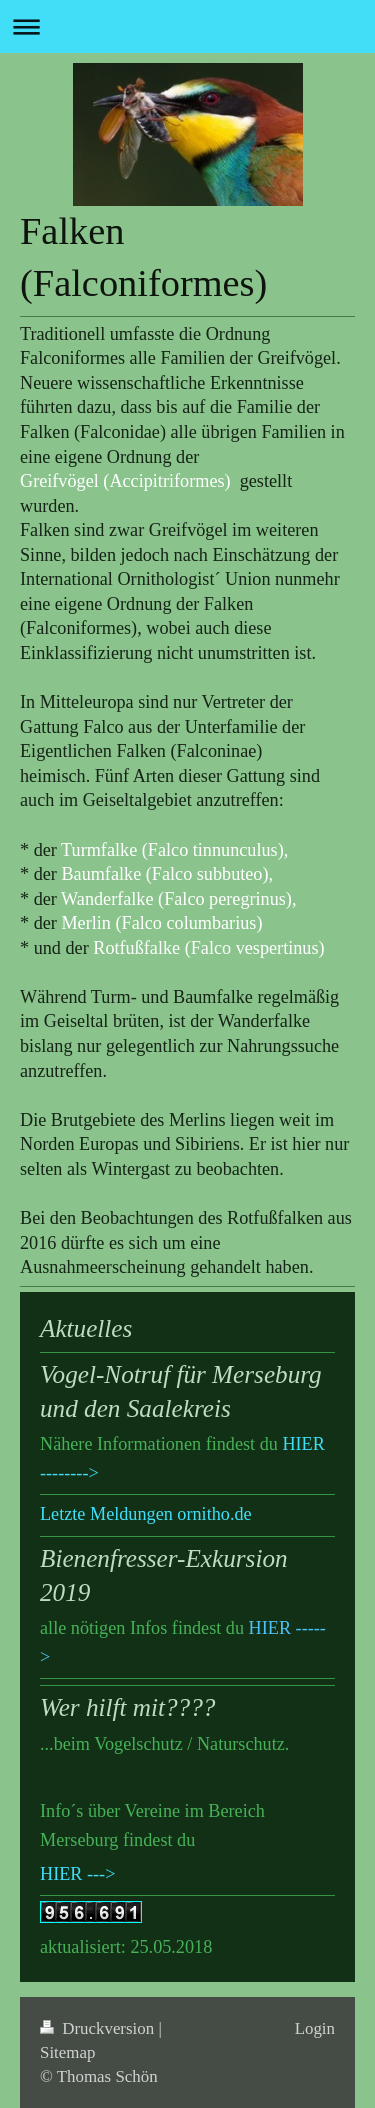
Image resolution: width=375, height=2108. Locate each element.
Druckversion (99, 2028)
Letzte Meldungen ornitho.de (146, 1514)
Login (315, 2028)
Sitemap (67, 2052)
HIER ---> (77, 1874)
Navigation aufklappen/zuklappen (187, 26)
